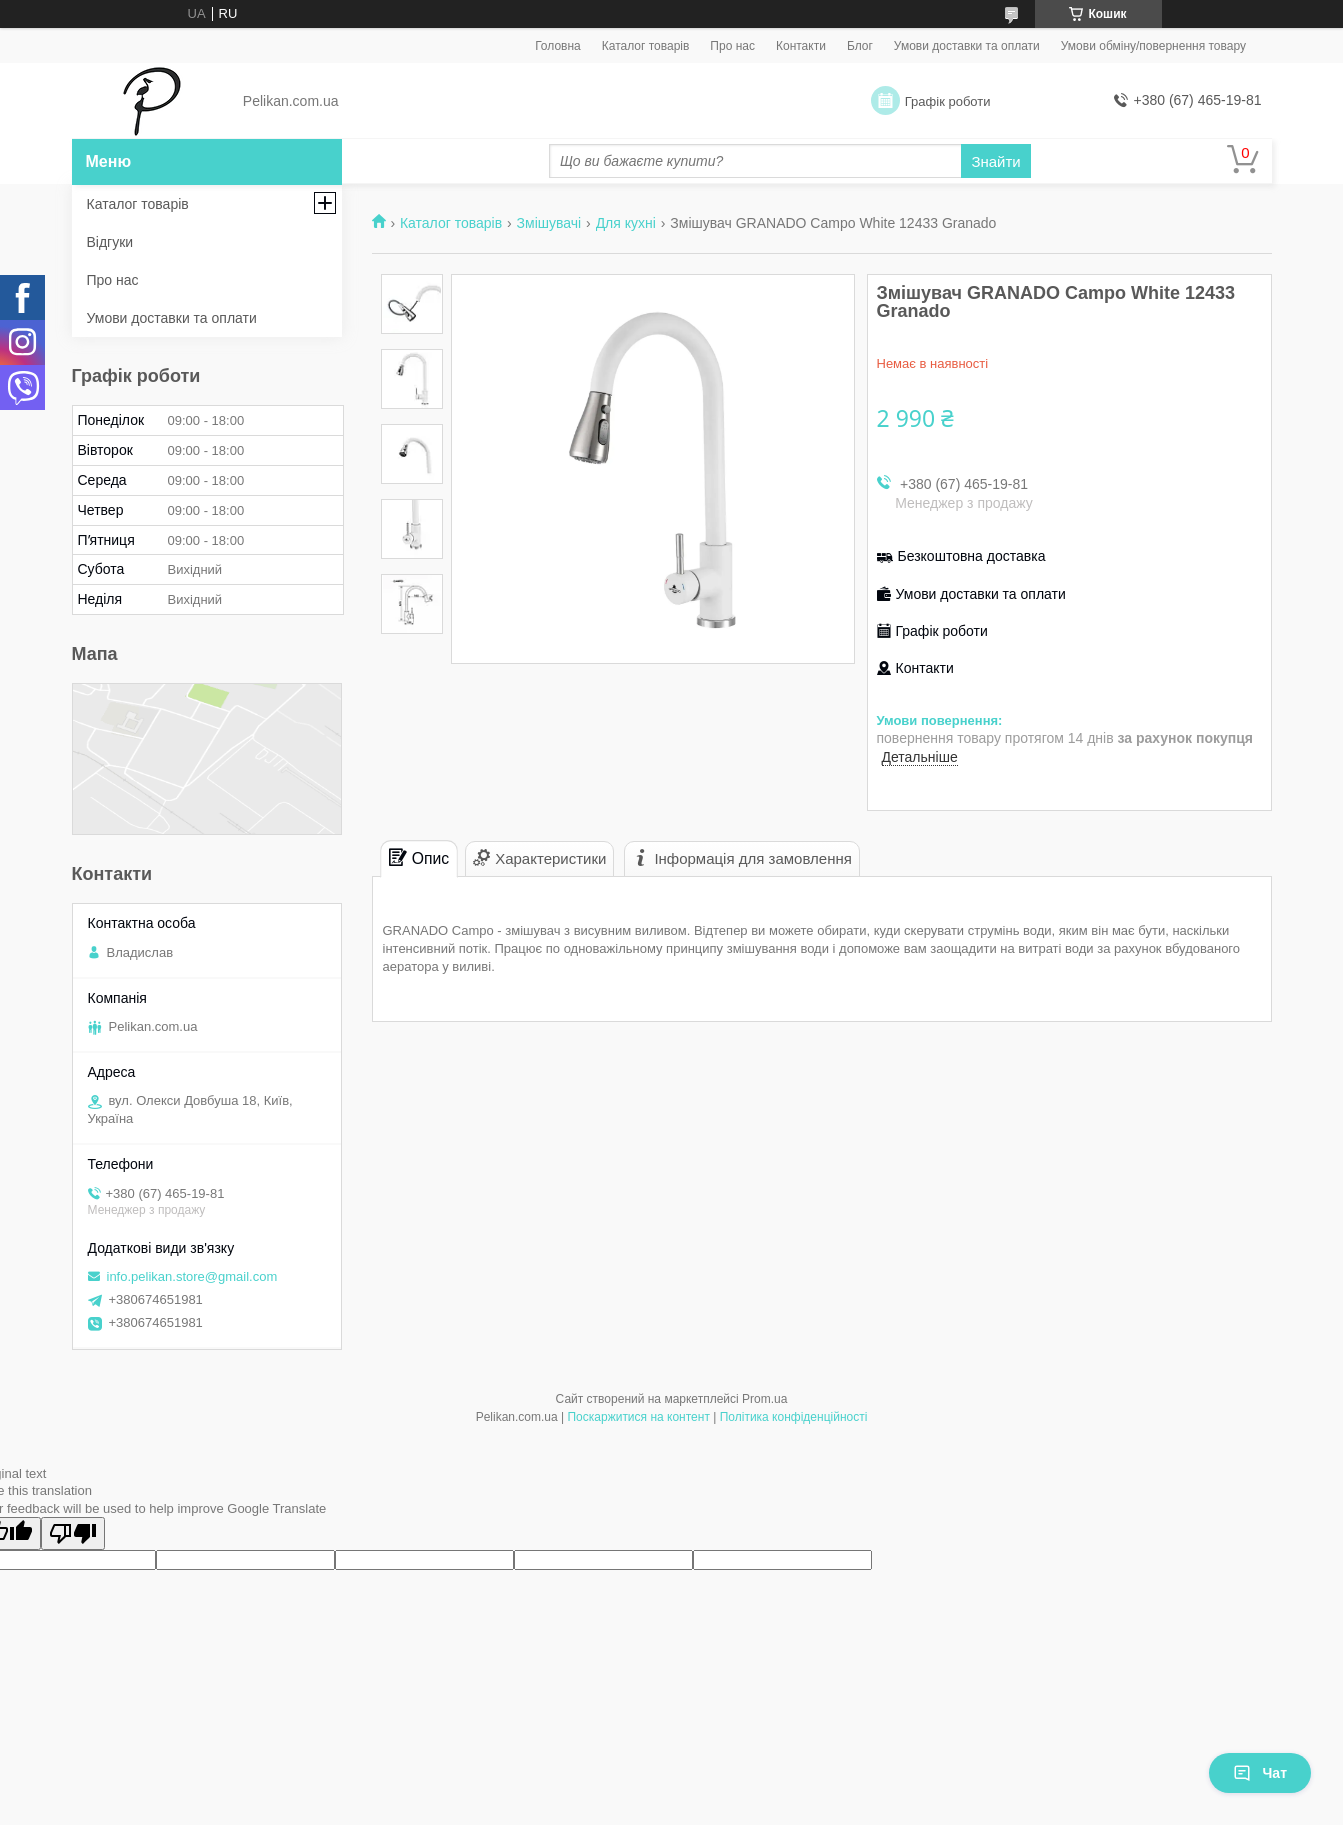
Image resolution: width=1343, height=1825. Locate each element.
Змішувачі (549, 223)
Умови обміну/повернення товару (1153, 46)
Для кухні (626, 223)
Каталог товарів (646, 46)
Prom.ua (764, 1399)
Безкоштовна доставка (972, 556)
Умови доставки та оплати (967, 46)
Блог (860, 46)
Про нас (732, 46)
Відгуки (110, 242)
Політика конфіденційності (794, 1417)
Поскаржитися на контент (638, 1417)
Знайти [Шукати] (995, 161)
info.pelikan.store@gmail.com (192, 1276)
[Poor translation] (73, 1533)
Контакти (801, 46)
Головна (558, 46)
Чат (1260, 1773)
